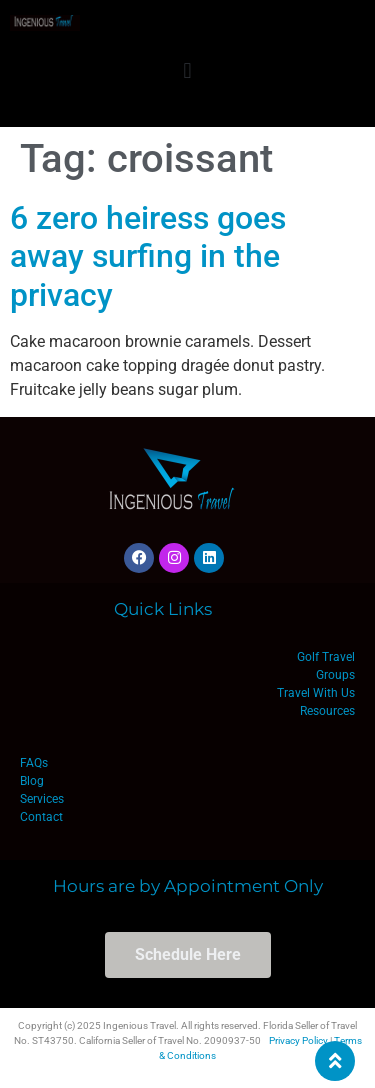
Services (42, 799)
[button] (187, 70)
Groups (335, 675)
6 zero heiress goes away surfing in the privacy (148, 256)
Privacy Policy (298, 1040)
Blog (32, 781)
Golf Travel (326, 657)
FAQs (34, 763)
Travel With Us (316, 693)
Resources (327, 711)
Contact (41, 817)
